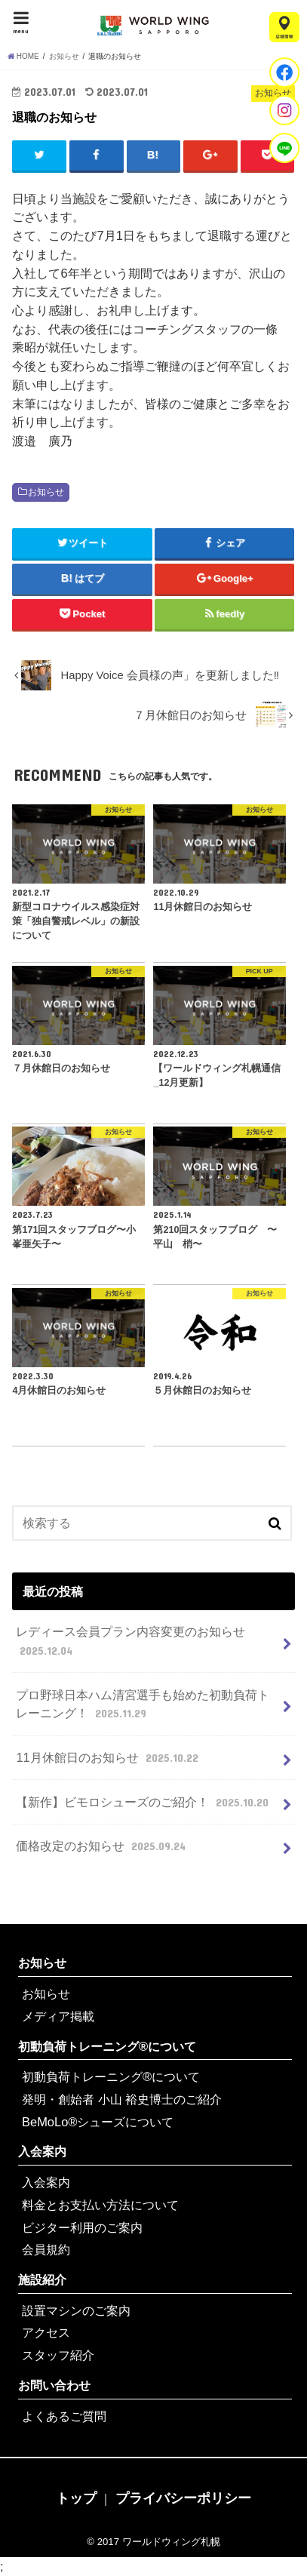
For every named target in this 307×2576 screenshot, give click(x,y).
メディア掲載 (58, 2016)
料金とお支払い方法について (100, 2205)
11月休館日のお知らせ (108, 1757)
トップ (76, 2498)
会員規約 (46, 2249)
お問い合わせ (54, 2385)
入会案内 (42, 2151)
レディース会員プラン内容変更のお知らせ (130, 1641)
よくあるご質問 (64, 2416)
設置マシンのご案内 (76, 2310)
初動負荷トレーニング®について (107, 2046)
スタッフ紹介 (58, 2355)
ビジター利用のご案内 (82, 2227)
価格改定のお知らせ (102, 1845)
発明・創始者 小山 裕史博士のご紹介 (122, 2099)
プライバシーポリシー (183, 2498)
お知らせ (46, 492)
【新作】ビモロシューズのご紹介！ (144, 1802)
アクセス (46, 2332)
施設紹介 (42, 2279)
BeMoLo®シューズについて (97, 2122)
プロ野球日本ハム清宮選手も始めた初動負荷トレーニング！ (142, 1705)
